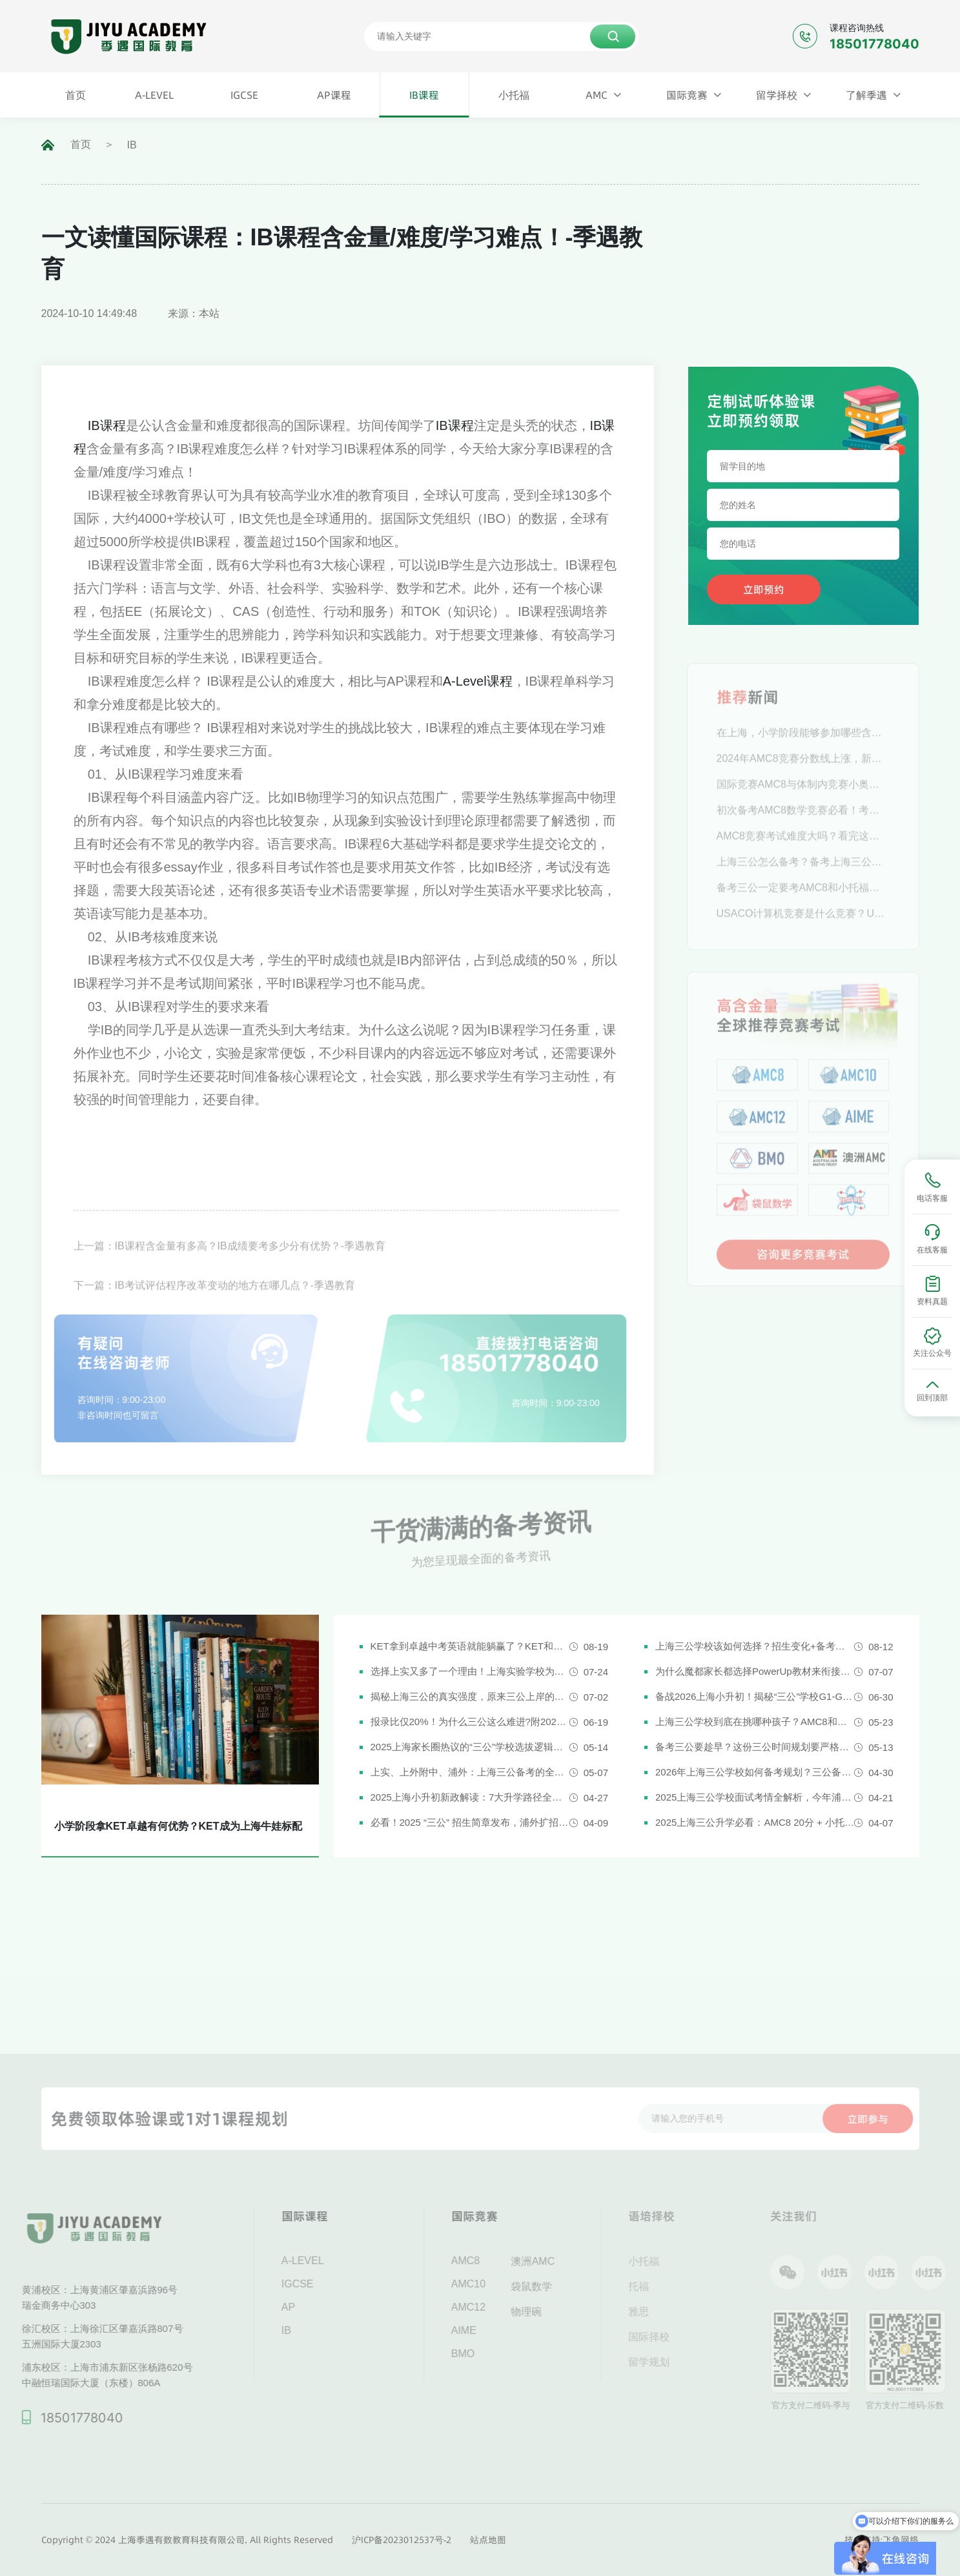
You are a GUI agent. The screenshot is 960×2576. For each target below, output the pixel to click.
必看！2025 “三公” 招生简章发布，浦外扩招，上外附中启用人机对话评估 (470, 1822)
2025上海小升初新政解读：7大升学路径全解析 (470, 1797)
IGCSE (316, 2283)
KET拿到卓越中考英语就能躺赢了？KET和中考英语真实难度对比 (470, 1646)
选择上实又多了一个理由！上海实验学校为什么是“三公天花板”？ (470, 1671)
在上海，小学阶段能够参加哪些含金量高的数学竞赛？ (803, 750)
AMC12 (486, 2307)
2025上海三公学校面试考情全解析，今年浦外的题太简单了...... (754, 1797)
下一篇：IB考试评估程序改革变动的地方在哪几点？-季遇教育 (214, 1305)
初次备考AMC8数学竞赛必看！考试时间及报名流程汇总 (803, 828)
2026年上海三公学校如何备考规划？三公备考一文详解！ (754, 1771)
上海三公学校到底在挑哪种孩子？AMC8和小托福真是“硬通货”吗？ (754, 1721)
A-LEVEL (321, 2260)
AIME (482, 2330)
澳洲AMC (551, 2261)
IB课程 (107, 425)
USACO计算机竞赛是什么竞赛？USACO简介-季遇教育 (803, 931)
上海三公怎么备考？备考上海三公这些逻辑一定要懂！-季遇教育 (803, 879)
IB (132, 144)
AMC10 (486, 2283)
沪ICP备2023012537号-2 (402, 2539)
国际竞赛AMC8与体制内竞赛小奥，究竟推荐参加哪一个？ (803, 802)
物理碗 (544, 2311)
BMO (481, 2353)
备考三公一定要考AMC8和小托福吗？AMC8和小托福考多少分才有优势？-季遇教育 (803, 905)
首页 (80, 144)
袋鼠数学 (550, 2286)
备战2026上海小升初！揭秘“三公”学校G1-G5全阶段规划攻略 (754, 1696)
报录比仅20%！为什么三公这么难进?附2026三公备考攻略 (470, 1721)
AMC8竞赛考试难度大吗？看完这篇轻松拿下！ (803, 853)
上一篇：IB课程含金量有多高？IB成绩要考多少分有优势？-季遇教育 (230, 1265)
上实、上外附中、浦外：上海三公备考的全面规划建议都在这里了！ (470, 1771)
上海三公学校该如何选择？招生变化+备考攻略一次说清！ (754, 1646)
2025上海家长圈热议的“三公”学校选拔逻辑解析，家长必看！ (470, 1746)
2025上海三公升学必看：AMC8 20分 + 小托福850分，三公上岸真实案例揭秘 (754, 1822)
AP (306, 2307)
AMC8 (483, 2260)
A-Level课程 (478, 681)
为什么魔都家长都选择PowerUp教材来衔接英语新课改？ (754, 1671)
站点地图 (488, 2539)
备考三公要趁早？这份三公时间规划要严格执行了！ (754, 1746)
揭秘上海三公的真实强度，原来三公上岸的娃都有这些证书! (470, 1696)
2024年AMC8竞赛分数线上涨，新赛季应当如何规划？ (803, 776)
